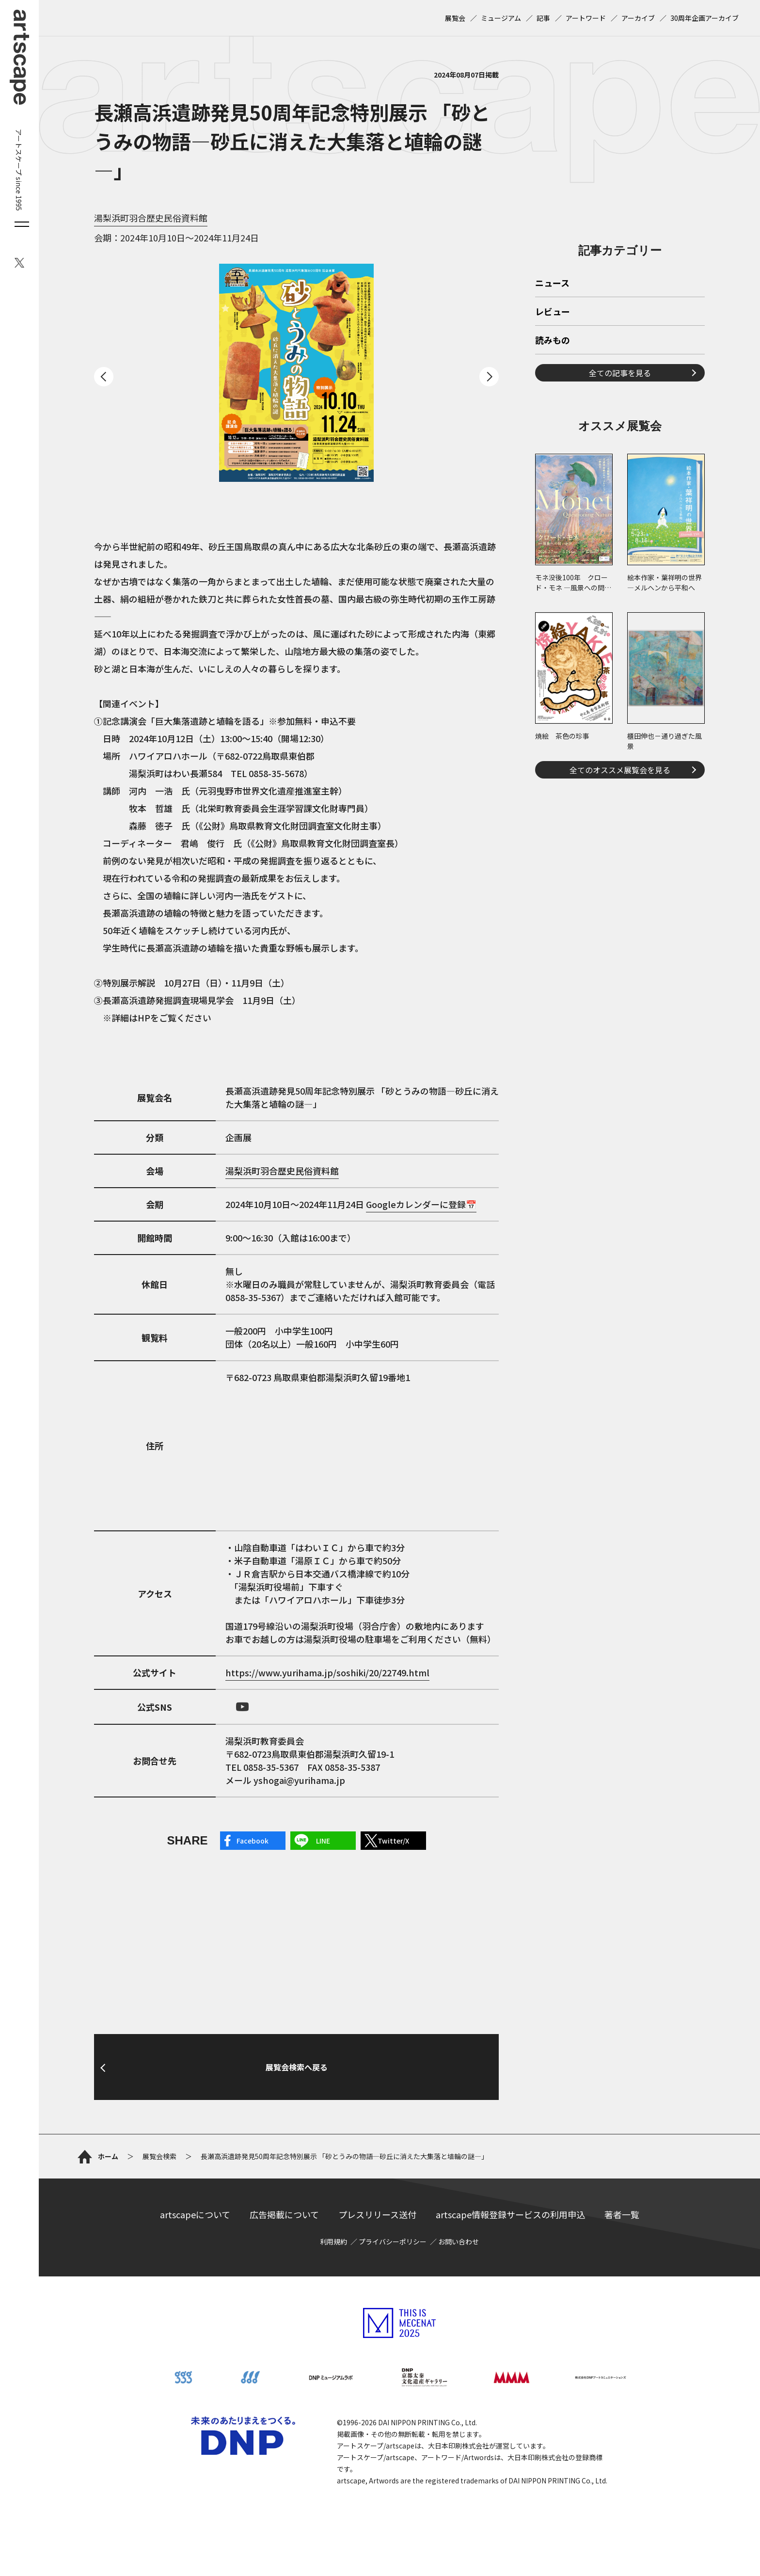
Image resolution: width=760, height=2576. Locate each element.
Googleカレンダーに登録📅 (421, 1204)
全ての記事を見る (620, 373)
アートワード (586, 18)
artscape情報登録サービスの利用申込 (510, 2214)
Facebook (253, 1840)
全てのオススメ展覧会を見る (620, 770)
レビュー (552, 312)
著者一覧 (621, 2214)
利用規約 (333, 2241)
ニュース (552, 283)
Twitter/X (393, 1840)
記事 (543, 18)
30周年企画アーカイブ (704, 18)
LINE (323, 1840)
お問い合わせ (458, 2241)
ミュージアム (501, 18)
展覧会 (455, 18)
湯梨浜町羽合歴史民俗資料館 (150, 217)
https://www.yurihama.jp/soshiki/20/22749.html (327, 1672)
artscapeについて (195, 2214)
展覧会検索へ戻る (297, 2067)
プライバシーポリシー (393, 2241)
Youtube (242, 1707)
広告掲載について (284, 2214)
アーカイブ (638, 18)
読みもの (552, 340)
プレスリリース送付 (377, 2214)
